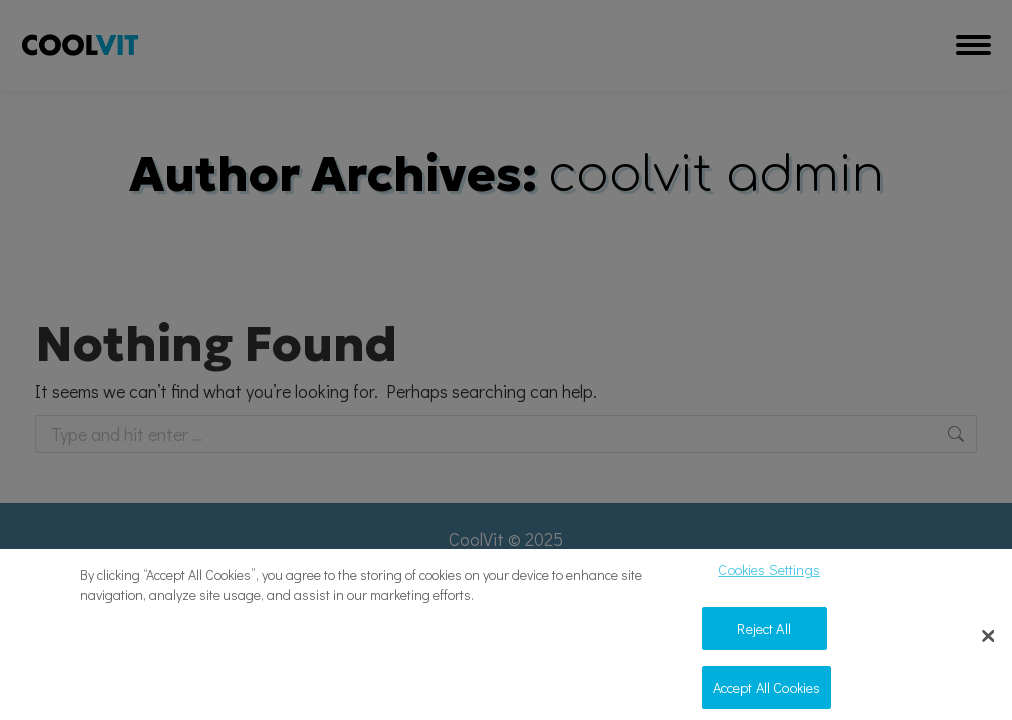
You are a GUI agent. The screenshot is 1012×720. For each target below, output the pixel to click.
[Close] (989, 644)
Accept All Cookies (767, 693)
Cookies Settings (768, 576)
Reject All (763, 634)
